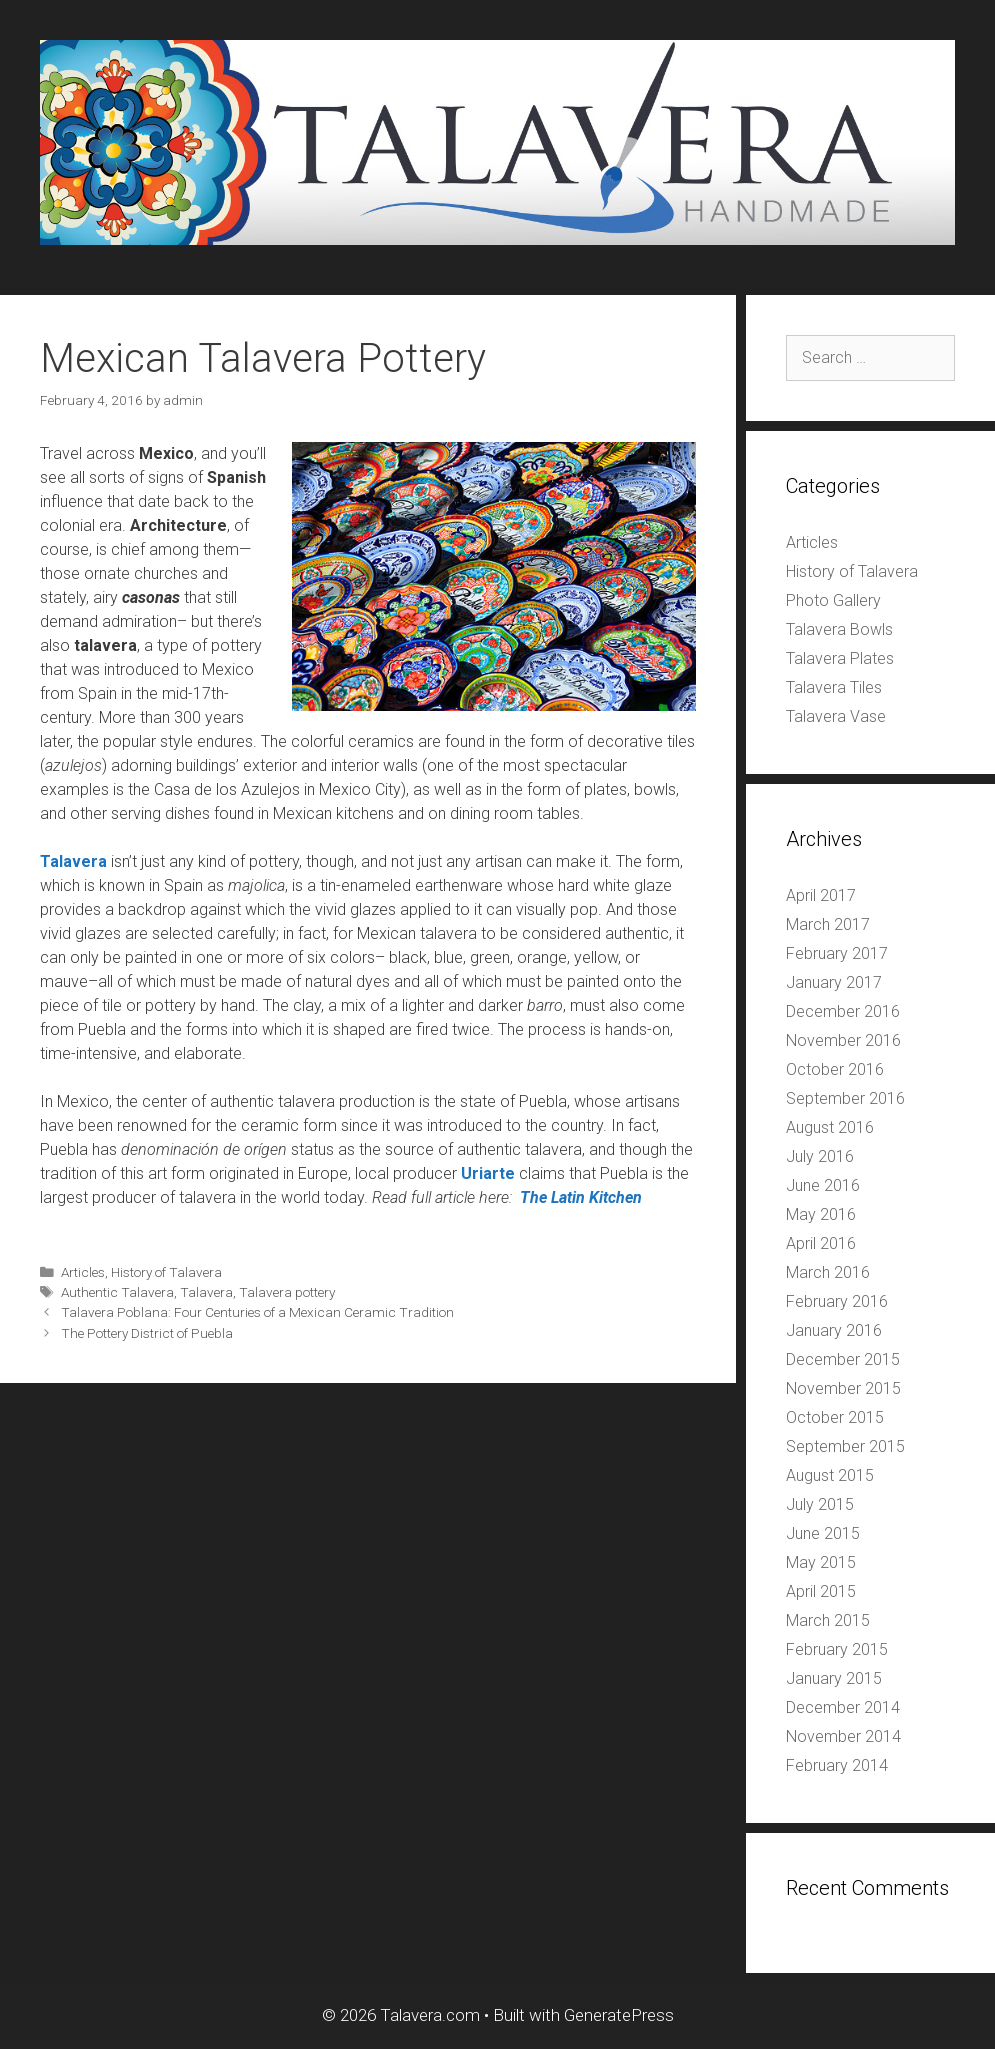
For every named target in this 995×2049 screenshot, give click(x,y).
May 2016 (821, 1214)
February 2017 (837, 953)
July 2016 (820, 1156)
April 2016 (821, 1243)
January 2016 (834, 1330)
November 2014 (843, 1736)
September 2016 (845, 1098)
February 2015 (837, 1649)
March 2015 (828, 1620)
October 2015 (835, 1417)
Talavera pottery (287, 1292)
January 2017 (834, 982)
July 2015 (820, 1504)
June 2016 (823, 1185)
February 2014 (837, 1765)
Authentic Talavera (117, 1292)
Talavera (206, 1292)
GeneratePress (619, 2015)
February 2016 (837, 1301)
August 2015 (830, 1475)
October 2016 (835, 1069)
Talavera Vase (836, 716)
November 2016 (843, 1040)
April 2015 (821, 1591)
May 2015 (821, 1562)
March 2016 (828, 1272)
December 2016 (843, 1011)
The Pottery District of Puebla (147, 1333)
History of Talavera (166, 1272)
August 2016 (830, 1127)
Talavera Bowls (839, 629)
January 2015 (834, 1678)
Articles (83, 1272)
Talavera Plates (840, 658)
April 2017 (821, 895)
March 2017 (828, 924)
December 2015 (843, 1359)
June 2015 (823, 1533)
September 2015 (845, 1446)
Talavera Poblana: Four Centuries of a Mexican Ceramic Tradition (257, 1312)
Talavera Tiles (834, 687)
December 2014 (843, 1707)
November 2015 (843, 1388)
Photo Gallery (833, 600)
